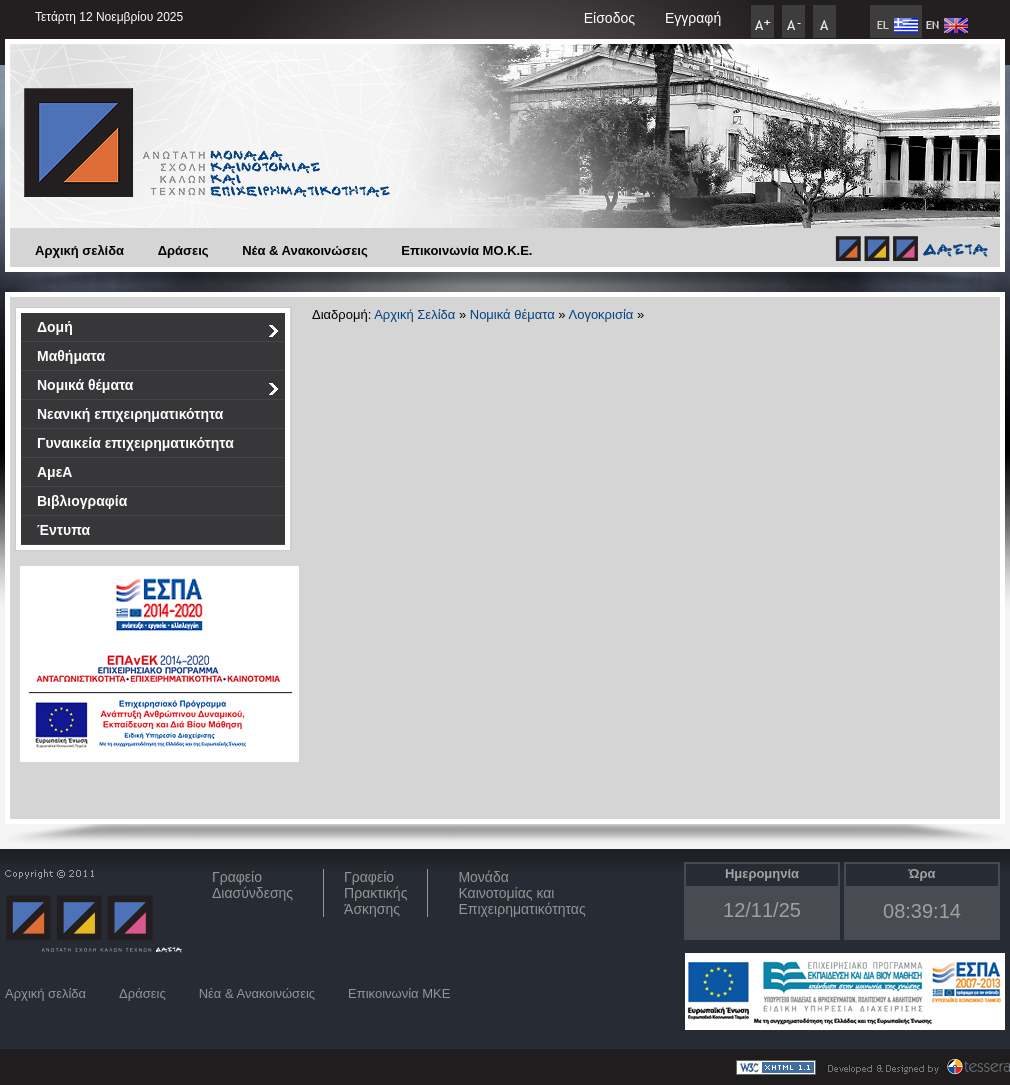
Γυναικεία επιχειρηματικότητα (135, 443)
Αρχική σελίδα (79, 250)
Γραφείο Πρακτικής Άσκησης (375, 893)
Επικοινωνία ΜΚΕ (399, 993)
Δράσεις (183, 250)
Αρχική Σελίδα (414, 314)
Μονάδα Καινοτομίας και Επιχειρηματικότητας (521, 893)
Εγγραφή (693, 18)
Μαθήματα (71, 356)
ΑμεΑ (54, 472)
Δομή (158, 330)
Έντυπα (63, 530)
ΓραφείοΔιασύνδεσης (252, 885)
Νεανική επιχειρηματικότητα (130, 414)
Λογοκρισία (600, 314)
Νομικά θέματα (158, 388)
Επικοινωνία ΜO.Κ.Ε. (466, 250)
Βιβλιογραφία (82, 501)
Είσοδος (609, 18)
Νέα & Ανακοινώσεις (305, 250)
